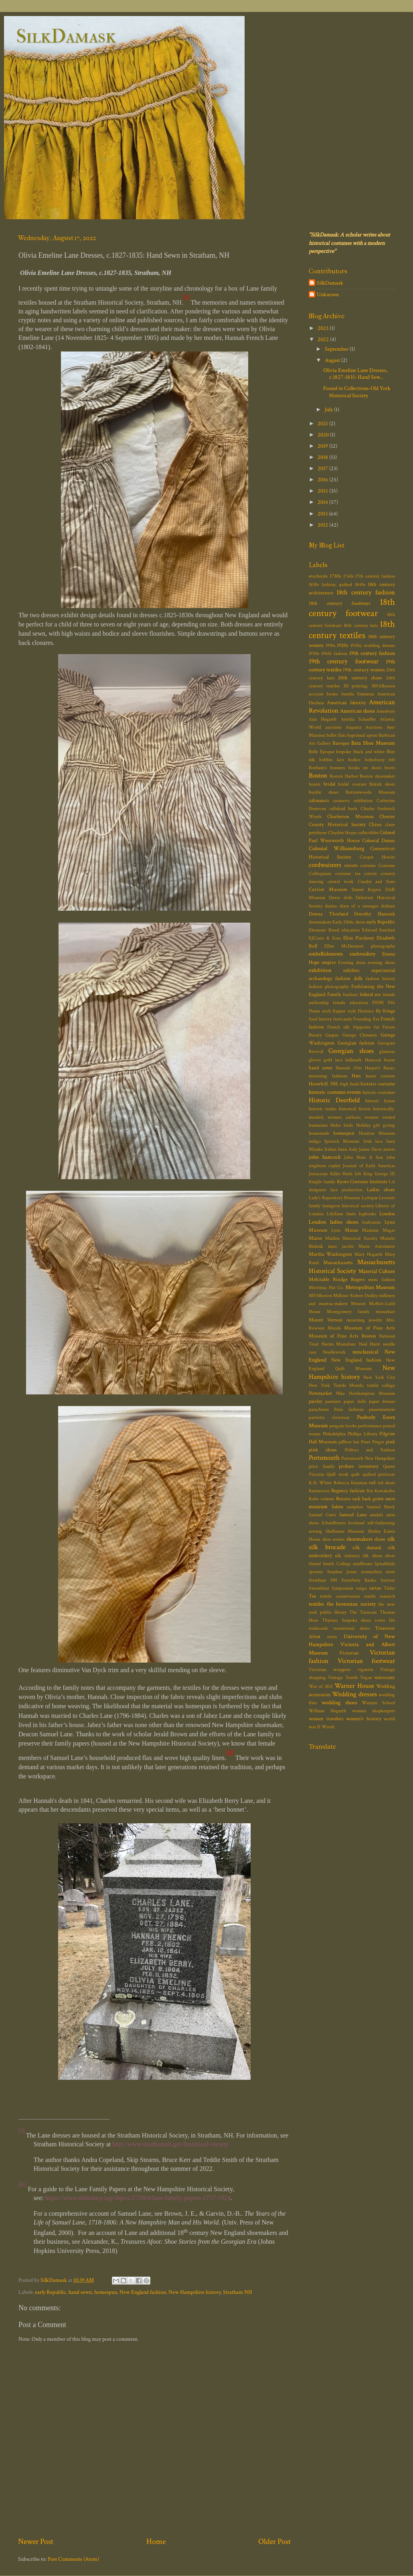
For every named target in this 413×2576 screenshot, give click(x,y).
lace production (346, 1190)
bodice (354, 760)
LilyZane (335, 1214)
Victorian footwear (366, 1661)
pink (390, 1442)
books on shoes (364, 768)
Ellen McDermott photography (359, 946)
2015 (323, 491)
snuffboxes (363, 1564)
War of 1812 (321, 1686)
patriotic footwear (329, 1417)
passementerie (382, 1409)
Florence (366, 1011)
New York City (379, 1377)
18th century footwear (352, 607)
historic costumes (378, 1092)
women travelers (326, 1718)
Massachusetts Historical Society (352, 1266)
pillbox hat (348, 1442)
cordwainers (325, 865)
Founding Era (366, 1019)
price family (321, 1466)
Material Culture (376, 1271)
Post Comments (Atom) (73, 2559)
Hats (356, 1076)
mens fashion (381, 1280)
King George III (379, 1174)
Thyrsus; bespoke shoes (346, 1620)
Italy (353, 1149)
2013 (323, 513)
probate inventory (359, 1466)
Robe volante (321, 1499)
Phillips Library (362, 1434)
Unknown (328, 294)
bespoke (343, 752)
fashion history (380, 979)
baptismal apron (362, 735)
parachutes (319, 1409)
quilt (355, 1474)
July (329, 409)
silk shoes (372, 1556)
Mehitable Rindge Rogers (337, 1279)
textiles (316, 1604)
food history (320, 1019)
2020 (324, 434)
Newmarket (320, 1393)
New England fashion (142, 2292)
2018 (323, 457)
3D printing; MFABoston (369, 686)
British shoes (382, 784)
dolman (388, 906)
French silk (338, 1027)
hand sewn (80, 2292)
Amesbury (385, 711)
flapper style (344, 1011)
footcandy (342, 1019)
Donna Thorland (328, 914)
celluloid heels (343, 809)
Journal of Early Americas (369, 1166)
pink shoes (323, 1450)
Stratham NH (237, 2292)
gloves (315, 1060)
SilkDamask (66, 36)
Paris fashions (348, 1409)
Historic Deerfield (334, 1100)
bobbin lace (331, 760)
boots (390, 768)
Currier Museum (328, 889)
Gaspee (331, 1035)
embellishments (326, 954)
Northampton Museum (372, 1393)
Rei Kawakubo (380, 1491)
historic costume (377, 1084)
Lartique (370, 1198)
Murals (334, 1328)
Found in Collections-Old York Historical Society (357, 391)
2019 (323, 446)
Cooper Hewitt (377, 857)
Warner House (354, 1685)
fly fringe (385, 1011)
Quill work (337, 1474)
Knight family (322, 1182)
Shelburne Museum (345, 1531)
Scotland (356, 1523)
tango (361, 1588)
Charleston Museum (350, 816)
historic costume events (335, 1092)
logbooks (367, 1214)
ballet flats (336, 735)
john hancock (325, 1157)
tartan (375, 1588)
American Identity (346, 702)
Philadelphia (334, 1434)
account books (323, 694)
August (333, 360)
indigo (315, 1141)
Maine (315, 1238)
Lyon (335, 1230)
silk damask (366, 1547)
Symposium (342, 1588)
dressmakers (320, 922)
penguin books (343, 1426)
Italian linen (335, 1149)
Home (156, 2541)
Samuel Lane (352, 1514)
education (350, 930)
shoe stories (333, 1539)
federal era (370, 994)
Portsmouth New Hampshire (368, 1458)
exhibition (320, 970)
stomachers (371, 1572)
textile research (379, 1596)
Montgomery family (348, 1312)
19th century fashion (372, 653)
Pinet (365, 1442)
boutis (314, 784)
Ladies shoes (381, 1189)
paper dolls (355, 1401)
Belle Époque (321, 752)
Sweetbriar (319, 1588)
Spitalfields (385, 1564)
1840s (360, 585)
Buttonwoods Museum (370, 792)
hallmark (353, 1060)
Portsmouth (324, 1457)
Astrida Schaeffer (358, 719)
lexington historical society (348, 1206)
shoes (379, 1539)
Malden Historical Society (351, 1238)
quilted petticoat (378, 1474)
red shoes (386, 1483)
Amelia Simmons (357, 694)
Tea (312, 1596)
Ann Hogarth (322, 719)
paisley (315, 1401)
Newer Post (35, 2541)
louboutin (371, 1222)
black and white (369, 752)
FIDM (378, 1003)
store (390, 1572)
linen (351, 1214)
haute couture (380, 1076)
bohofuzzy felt (380, 760)
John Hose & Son (363, 1157)
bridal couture (352, 784)
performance (370, 1426)
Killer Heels (341, 1174)
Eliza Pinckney (358, 938)
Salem (337, 1506)
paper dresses (382, 1401)
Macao (351, 1230)
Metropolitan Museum (370, 1287)
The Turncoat (363, 1612)
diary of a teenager (359, 906)
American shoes (357, 711)
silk (391, 1539)
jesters (389, 1149)
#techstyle (318, 576)
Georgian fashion (356, 1043)
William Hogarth (327, 1711)
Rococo (343, 1498)
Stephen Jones (342, 1572)
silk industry (347, 1556)
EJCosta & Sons (325, 938)
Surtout (388, 1580)
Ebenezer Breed (324, 930)
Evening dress (351, 963)
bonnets (337, 768)
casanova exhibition (353, 801)
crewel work (341, 882)
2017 (323, 468)
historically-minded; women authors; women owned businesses (352, 1117)
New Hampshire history (194, 2292)
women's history (363, 1718)
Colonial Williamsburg (336, 848)
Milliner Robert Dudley (355, 1296)
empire (329, 962)
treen (332, 1637)
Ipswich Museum (341, 1141)
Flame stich (320, 1011)
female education (350, 1003)
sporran (316, 1572)
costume (368, 866)
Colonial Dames (378, 840)
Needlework (334, 1352)
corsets (351, 865)
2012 (323, 525)
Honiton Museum (377, 1133)
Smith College (336, 1564)
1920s (342, 645)
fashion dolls (348, 978)
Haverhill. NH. (324, 1084)
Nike (340, 1393)
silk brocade (327, 1547)
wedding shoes (339, 1702)
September (337, 349)
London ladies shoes (333, 1222)
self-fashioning (381, 1523)
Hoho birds (341, 1125)
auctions (333, 727)
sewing (315, 1531)
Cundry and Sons (376, 882)
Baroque (340, 743)
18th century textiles (352, 629)
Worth (328, 1727)
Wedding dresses (354, 1694)
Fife (391, 1003)
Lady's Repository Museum (334, 1198)
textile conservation (340, 1596)
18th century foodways (339, 603)
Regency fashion (348, 1490)
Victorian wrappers (329, 1670)
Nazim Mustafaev (339, 1344)
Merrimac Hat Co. (326, 1288)
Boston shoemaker (377, 776)
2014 (323, 502)
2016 (323, 479)
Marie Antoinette (376, 1246)
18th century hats (360, 625)
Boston (318, 775)
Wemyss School (378, 1703)
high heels (349, 1084)
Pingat (378, 1442)
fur (376, 1027)
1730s (335, 576)
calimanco (319, 800)
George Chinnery (359, 1035)
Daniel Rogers (366, 890)
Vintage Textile (343, 1678)
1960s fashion (334, 654)
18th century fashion (365, 592)
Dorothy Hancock (374, 914)
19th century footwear (344, 661)
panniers (333, 1401)
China (375, 824)
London (387, 1213)
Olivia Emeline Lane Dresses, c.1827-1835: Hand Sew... (355, 373)
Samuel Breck (381, 1507)
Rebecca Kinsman (350, 1483)
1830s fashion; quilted (330, 585)
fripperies (361, 1027)
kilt (358, 1174)
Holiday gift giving (375, 1125)
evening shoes (381, 963)
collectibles (368, 833)
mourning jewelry (364, 1320)
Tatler (389, 1588)
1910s (330, 645)
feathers (350, 995)
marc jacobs (341, 1246)
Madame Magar (378, 1230)
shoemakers (359, 1539)
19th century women (364, 670)
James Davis (370, 1149)
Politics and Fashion (370, 1450)
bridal (329, 784)
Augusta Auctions (364, 727)
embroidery (362, 954)
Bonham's (318, 768)
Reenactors (319, 1491)
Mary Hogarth (368, 1254)
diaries (331, 906)
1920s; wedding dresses (372, 645)
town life (385, 1620)
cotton (370, 874)
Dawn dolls (340, 898)
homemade (319, 1133)
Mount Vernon (325, 1320)
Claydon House (342, 833)
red (372, 1482)
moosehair (385, 1312)
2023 (324, 328)
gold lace (333, 1060)
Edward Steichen (378, 930)
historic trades (322, 1109)
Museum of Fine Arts (369, 1328)
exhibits (351, 970)
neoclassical (365, 1352)
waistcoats (384, 1677)
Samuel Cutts (322, 1515)
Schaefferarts (334, 1523)
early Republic (50, 2292)
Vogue (366, 1678)
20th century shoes (360, 678)
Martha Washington (330, 1254)
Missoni (358, 1304)
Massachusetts (338, 1262)
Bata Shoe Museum (373, 743)
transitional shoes (351, 1628)
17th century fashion (375, 576)
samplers (355, 1507)
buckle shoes (323, 792)
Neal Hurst (370, 1344)
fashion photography (329, 987)
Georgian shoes (350, 1051)
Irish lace (373, 1141)
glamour (387, 1052)
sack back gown (368, 1498)
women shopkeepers (373, 1711)
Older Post (274, 2541)
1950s (314, 654)
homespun (105, 2292)
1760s (348, 576)
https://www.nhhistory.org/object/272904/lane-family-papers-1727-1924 (138, 2197)
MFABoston (320, 1296)
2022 (324, 339)
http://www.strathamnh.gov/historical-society (170, 2144)
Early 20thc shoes (348, 922)
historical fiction (354, 1109)
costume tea (347, 874)
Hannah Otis (348, 1068)
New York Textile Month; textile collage (352, 1385)
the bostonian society (351, 1604)
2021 (323, 423)
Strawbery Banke (359, 1580)
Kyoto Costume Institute (362, 1181)
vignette (365, 1670)
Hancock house (380, 1060)
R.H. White (320, 1483)
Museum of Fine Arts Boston (342, 1336)
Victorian (349, 1653)
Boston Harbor (344, 776)
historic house (380, 1101)
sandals (376, 1515)
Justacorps (318, 1174)
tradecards (318, 1628)
